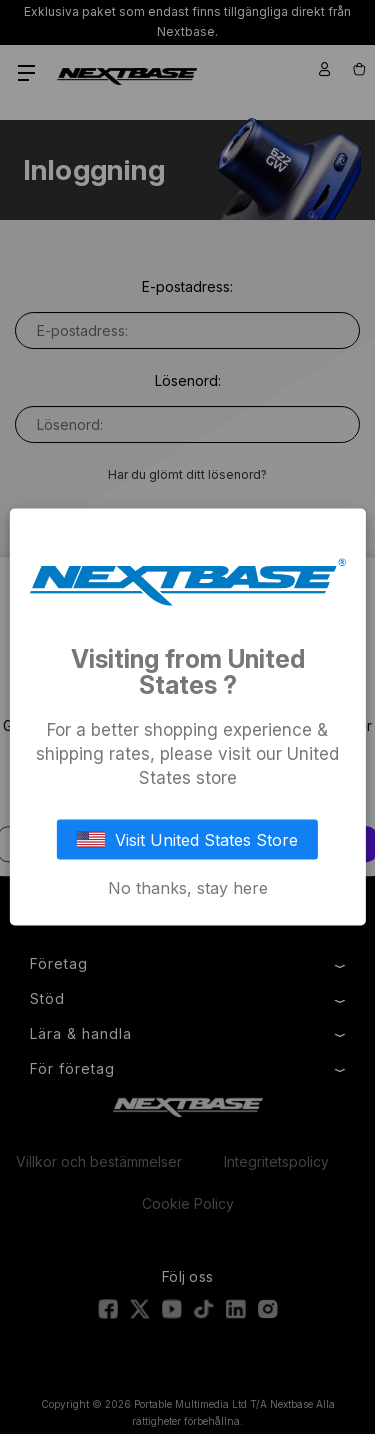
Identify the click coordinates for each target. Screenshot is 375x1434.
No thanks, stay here (188, 888)
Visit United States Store (188, 840)
